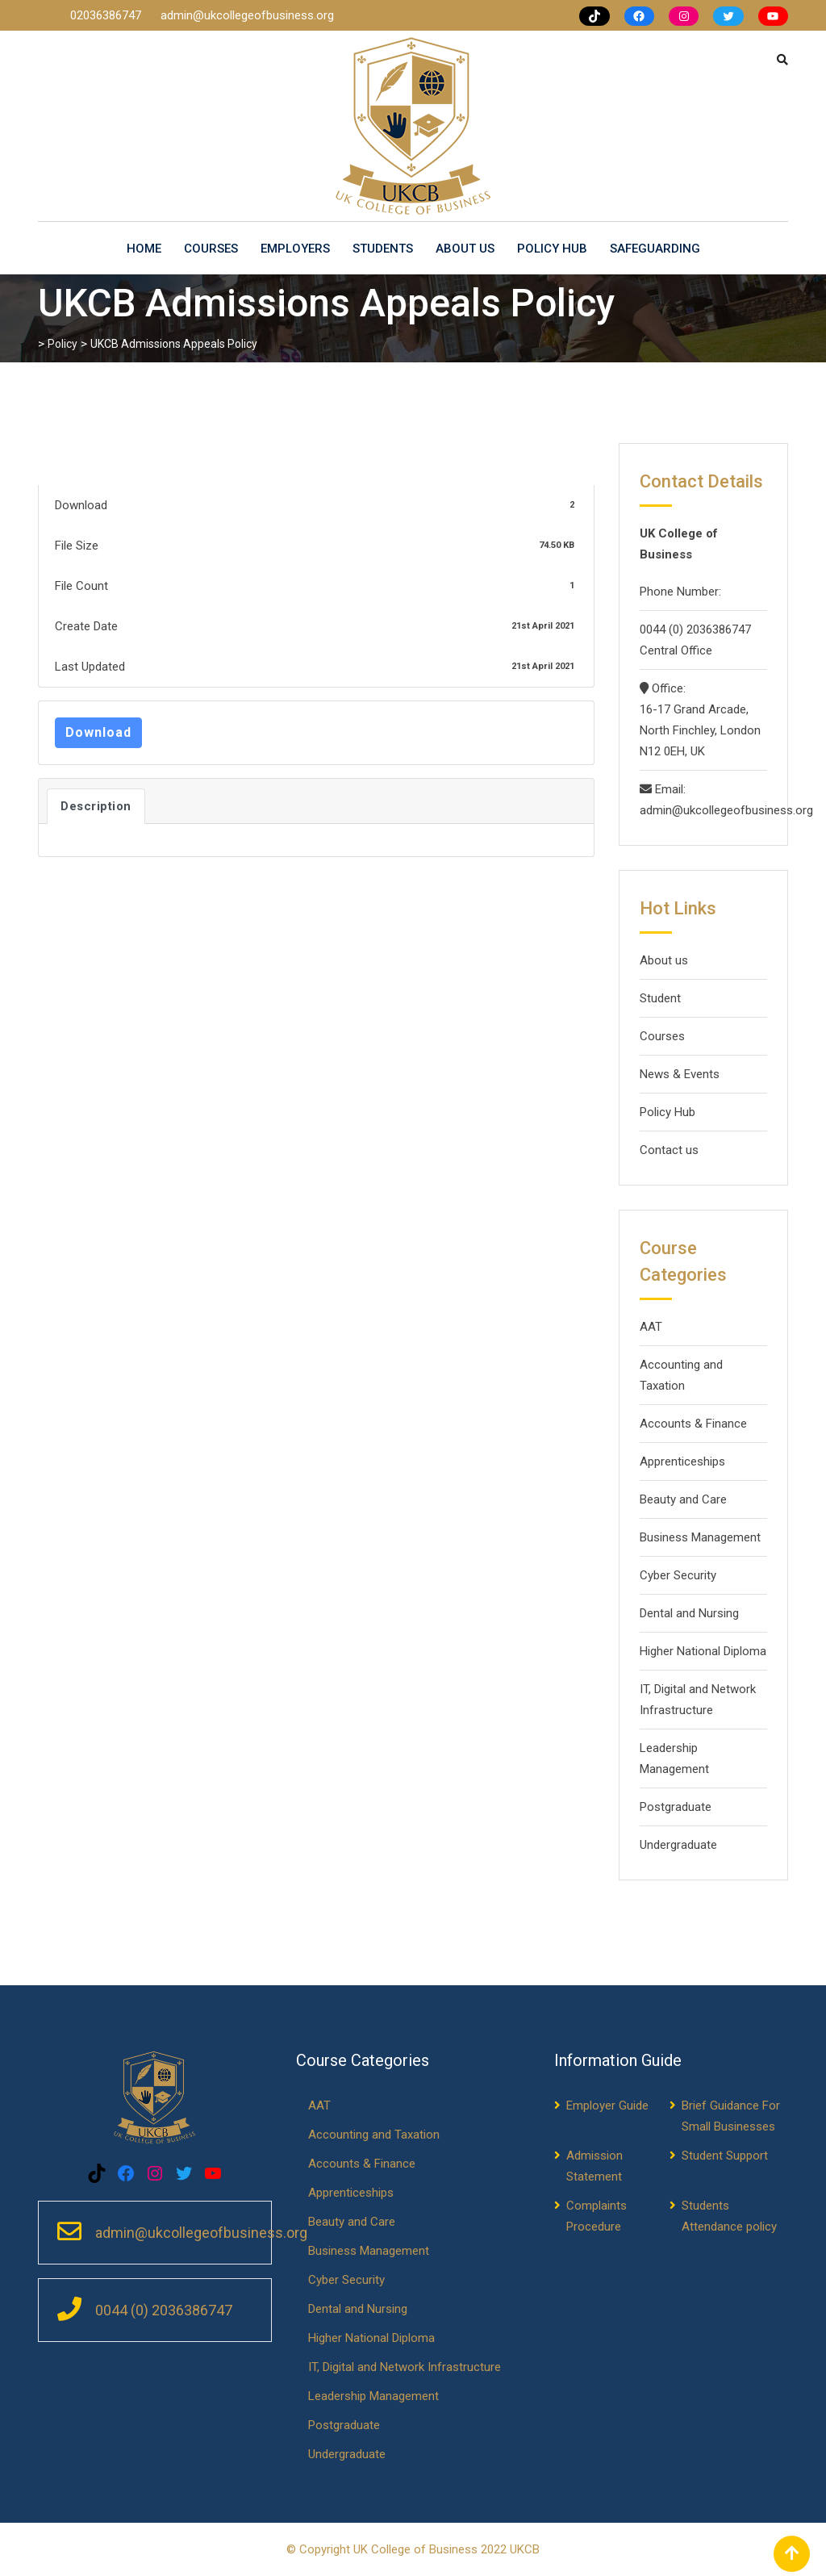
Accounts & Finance (693, 1423)
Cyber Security (678, 1575)
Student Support (725, 2155)
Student (660, 998)
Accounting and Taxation (681, 1375)
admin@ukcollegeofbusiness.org (247, 15)
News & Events (680, 1074)
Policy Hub (552, 248)
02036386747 (107, 15)
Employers (295, 248)
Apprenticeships (682, 1461)
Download (98, 732)
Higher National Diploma (703, 1651)
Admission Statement (594, 2166)
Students (383, 248)
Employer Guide (607, 2105)
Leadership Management (674, 1758)
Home (144, 248)
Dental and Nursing (689, 1613)
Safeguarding (655, 248)
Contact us (669, 1150)
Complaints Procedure (596, 2216)
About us (465, 248)
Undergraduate (678, 1845)
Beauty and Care (683, 1499)
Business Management (700, 1537)
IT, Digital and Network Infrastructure (698, 1699)
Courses (211, 248)
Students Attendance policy (729, 2216)
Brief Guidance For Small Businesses (731, 2116)
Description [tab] (95, 806)
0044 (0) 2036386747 (695, 629)
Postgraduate (675, 1807)
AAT (651, 1326)
